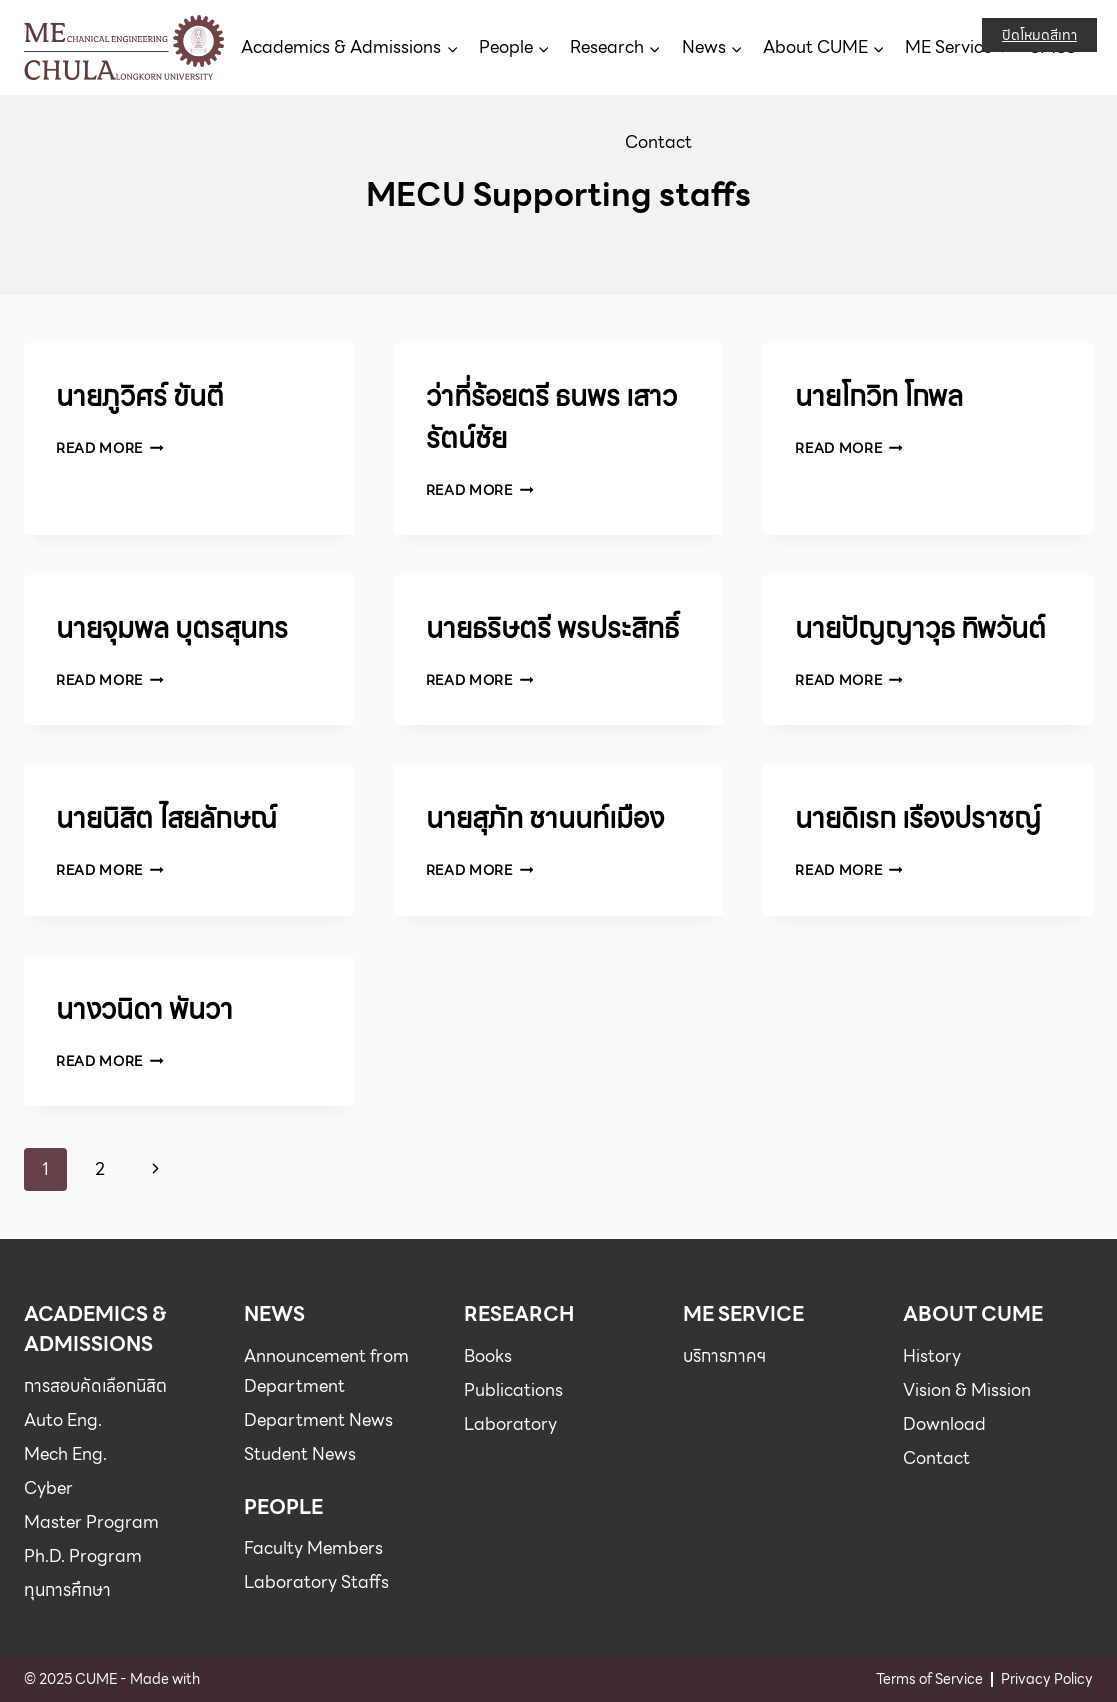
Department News (318, 1420)
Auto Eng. (63, 1420)
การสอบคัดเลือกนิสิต (95, 1386)
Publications (513, 1390)
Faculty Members (313, 1548)
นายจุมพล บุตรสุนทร (172, 628)
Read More (110, 448)
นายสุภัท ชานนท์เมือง (545, 818)
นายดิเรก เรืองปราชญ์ (918, 818)
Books (488, 1356)
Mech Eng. (65, 1454)
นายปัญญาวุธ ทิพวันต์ (920, 628)
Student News (300, 1454)
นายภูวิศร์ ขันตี (140, 396)
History (932, 1356)
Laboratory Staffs (316, 1582)
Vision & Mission (967, 1390)
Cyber (48, 1488)
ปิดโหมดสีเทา (1039, 35)
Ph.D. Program (83, 1556)
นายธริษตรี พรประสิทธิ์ (552, 628)
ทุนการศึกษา (67, 1590)
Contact (658, 142)
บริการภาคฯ (724, 1356)
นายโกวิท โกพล (879, 396)
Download (944, 1424)
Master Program (91, 1522)
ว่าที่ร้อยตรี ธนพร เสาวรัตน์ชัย (551, 417)
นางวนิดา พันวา (144, 1009)
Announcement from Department (326, 1371)
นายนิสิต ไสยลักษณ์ (166, 818)
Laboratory (510, 1424)
